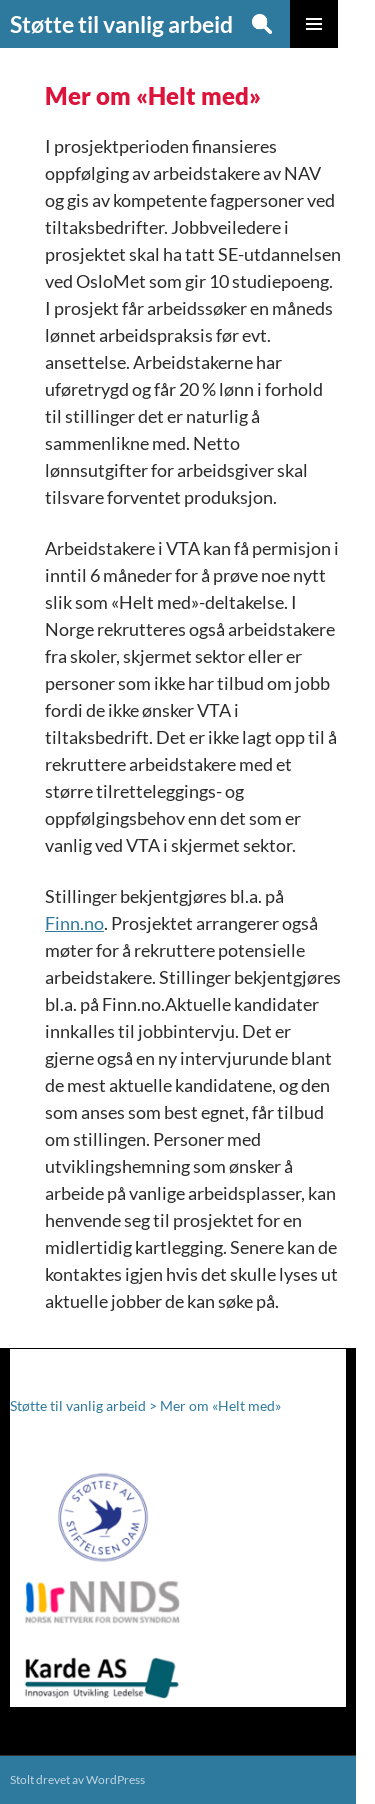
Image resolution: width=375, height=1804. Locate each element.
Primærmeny (314, 24)
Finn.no (74, 923)
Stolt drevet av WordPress (77, 1779)
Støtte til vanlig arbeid (121, 24)
